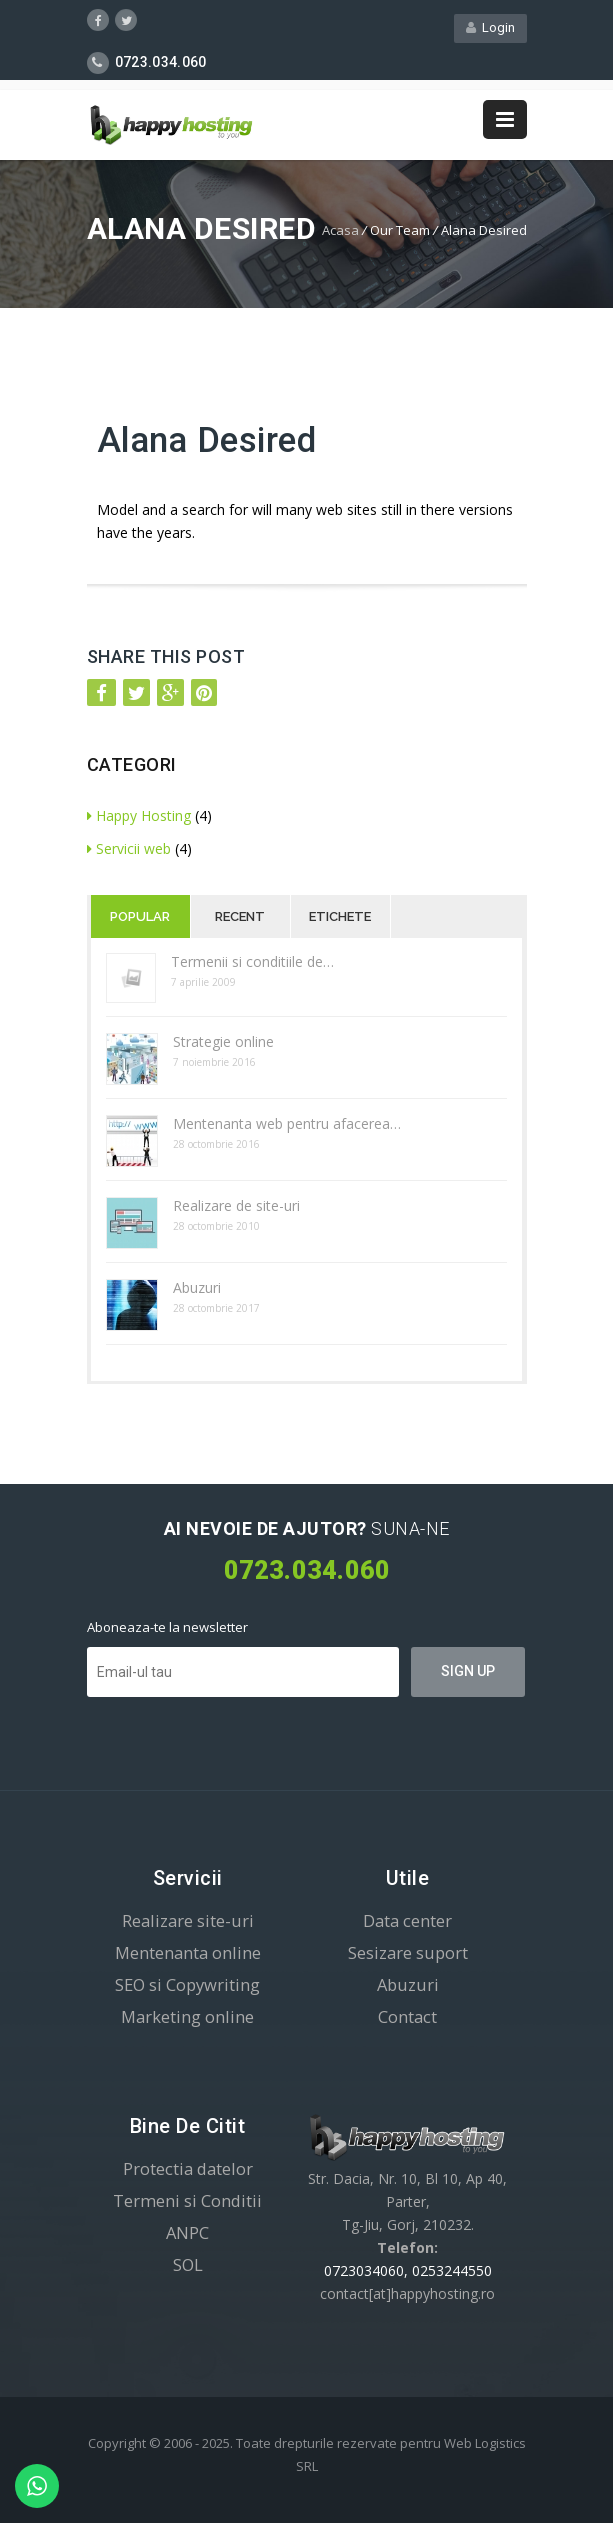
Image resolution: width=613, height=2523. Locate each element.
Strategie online (223, 1041)
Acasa (340, 230)
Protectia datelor (188, 2168)
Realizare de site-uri (236, 1205)
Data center (407, 1920)
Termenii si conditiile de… (252, 961)
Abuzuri (197, 1287)
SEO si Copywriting (187, 1984)
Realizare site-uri (188, 1920)
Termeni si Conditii (187, 2200)
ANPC (187, 2232)
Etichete (340, 916)
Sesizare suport (408, 1952)
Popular (140, 916)
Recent (240, 916)
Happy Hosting (139, 815)
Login (490, 27)
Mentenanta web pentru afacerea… (287, 1123)
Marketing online (187, 2016)
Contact (407, 2016)
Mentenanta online (188, 1952)
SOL (188, 2264)
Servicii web (129, 848)
